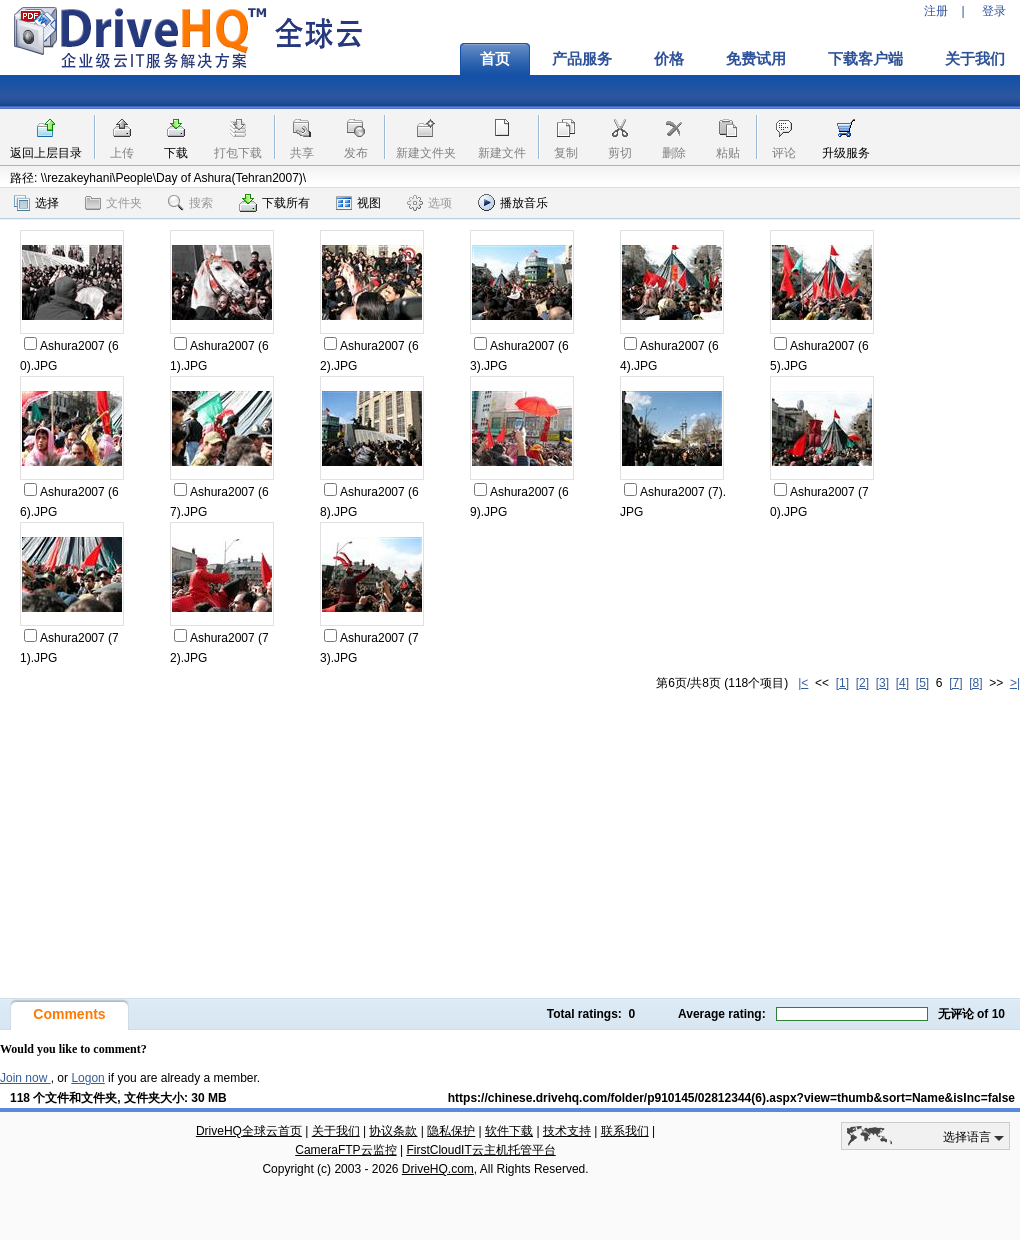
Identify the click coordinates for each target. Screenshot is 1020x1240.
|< (803, 683)
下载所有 (274, 203)
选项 (429, 203)
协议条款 (393, 1131)
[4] (902, 683)
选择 (36, 203)
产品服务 (582, 59)
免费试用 (756, 59)
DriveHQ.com (438, 1169)
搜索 (190, 203)
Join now (25, 1078)
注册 (936, 11)
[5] (922, 683)
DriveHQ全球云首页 (249, 1131)
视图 (358, 203)
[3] (882, 683)
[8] (975, 683)
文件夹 (113, 203)
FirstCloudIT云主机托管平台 (480, 1150)
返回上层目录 (46, 153)
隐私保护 (451, 1131)
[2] (862, 683)
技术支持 (567, 1131)
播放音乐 (513, 202)
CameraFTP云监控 (345, 1150)
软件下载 (509, 1131)
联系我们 (625, 1131)
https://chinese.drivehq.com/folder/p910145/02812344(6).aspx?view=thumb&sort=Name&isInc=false (731, 1098)
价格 (669, 59)
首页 (495, 59)
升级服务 (846, 153)
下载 (176, 153)
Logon (87, 1078)
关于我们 (336, 1131)
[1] (842, 683)
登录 (994, 11)
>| (1015, 683)
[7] (955, 683)
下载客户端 (865, 59)
